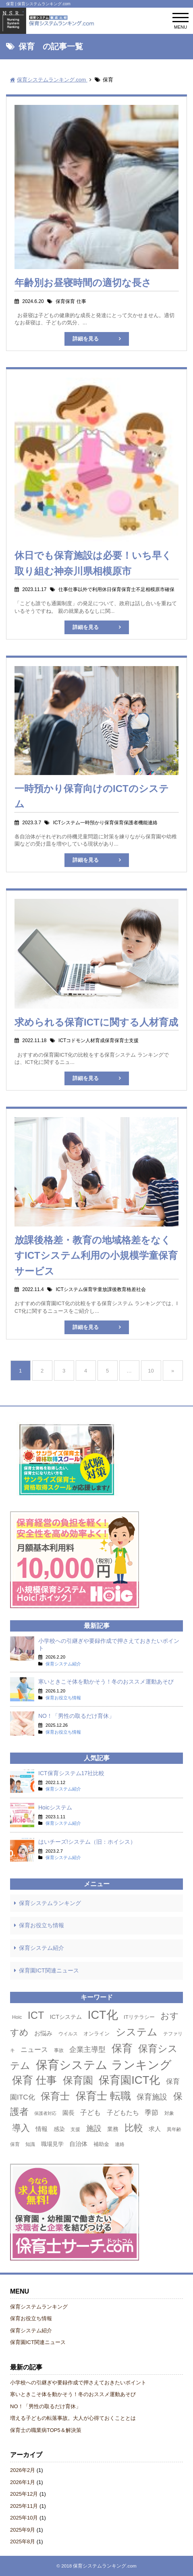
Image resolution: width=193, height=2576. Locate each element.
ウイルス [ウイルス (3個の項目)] (68, 2034)
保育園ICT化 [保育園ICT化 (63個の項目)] (129, 2080)
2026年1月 (22, 2482)
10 (151, 1371)
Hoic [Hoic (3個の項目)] (17, 2017)
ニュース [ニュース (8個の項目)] (34, 2050)
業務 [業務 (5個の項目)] (112, 2129)
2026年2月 (22, 2470)
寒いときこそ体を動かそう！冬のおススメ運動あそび (73, 2394)
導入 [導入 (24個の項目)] (21, 2128)
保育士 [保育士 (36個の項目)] (55, 2096)
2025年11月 (24, 2506)
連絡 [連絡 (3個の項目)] (120, 2144)
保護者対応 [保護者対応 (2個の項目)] (45, 2113)
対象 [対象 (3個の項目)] (169, 2113)
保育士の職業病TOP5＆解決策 (45, 2430)
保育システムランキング (50, 1903)
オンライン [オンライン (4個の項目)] (96, 2034)
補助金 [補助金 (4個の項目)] (101, 2144)
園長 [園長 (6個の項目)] (68, 2112)
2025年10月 (24, 2518)
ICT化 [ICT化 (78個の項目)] (103, 2014)
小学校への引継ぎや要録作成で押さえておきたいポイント (78, 2383)
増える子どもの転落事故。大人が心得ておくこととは (73, 2418)
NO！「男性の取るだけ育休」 (45, 2406)
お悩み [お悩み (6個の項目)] (43, 2033)
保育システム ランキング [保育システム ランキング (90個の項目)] (103, 2064)
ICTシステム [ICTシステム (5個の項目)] (66, 2017)
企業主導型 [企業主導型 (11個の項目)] (87, 2049)
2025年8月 (22, 2541)
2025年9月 (22, 2530)
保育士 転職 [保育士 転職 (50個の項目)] (103, 2096)
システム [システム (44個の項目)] (137, 2031)
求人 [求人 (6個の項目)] (155, 2128)
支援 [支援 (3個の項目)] (75, 2129)
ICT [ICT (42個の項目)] (36, 2015)
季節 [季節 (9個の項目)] (151, 2112)
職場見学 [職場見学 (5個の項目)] (52, 2144)
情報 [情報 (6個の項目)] (41, 2128)
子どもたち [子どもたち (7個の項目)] (123, 2112)
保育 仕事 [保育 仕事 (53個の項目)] (34, 2080)
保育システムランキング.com (104, 2565)
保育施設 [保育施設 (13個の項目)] (152, 2097)
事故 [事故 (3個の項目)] (59, 2050)
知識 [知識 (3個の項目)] (30, 2144)
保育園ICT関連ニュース (49, 1970)
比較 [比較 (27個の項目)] (134, 2128)
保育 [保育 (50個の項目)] (122, 2048)
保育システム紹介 (41, 1948)
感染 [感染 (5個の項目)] (59, 2129)
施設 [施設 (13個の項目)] (94, 2128)
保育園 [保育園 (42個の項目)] (78, 2080)
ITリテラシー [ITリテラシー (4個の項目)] (139, 2017)
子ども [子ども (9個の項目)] (90, 2112)
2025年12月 (24, 2494)
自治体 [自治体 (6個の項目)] (78, 2143)
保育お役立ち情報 (41, 1925)
